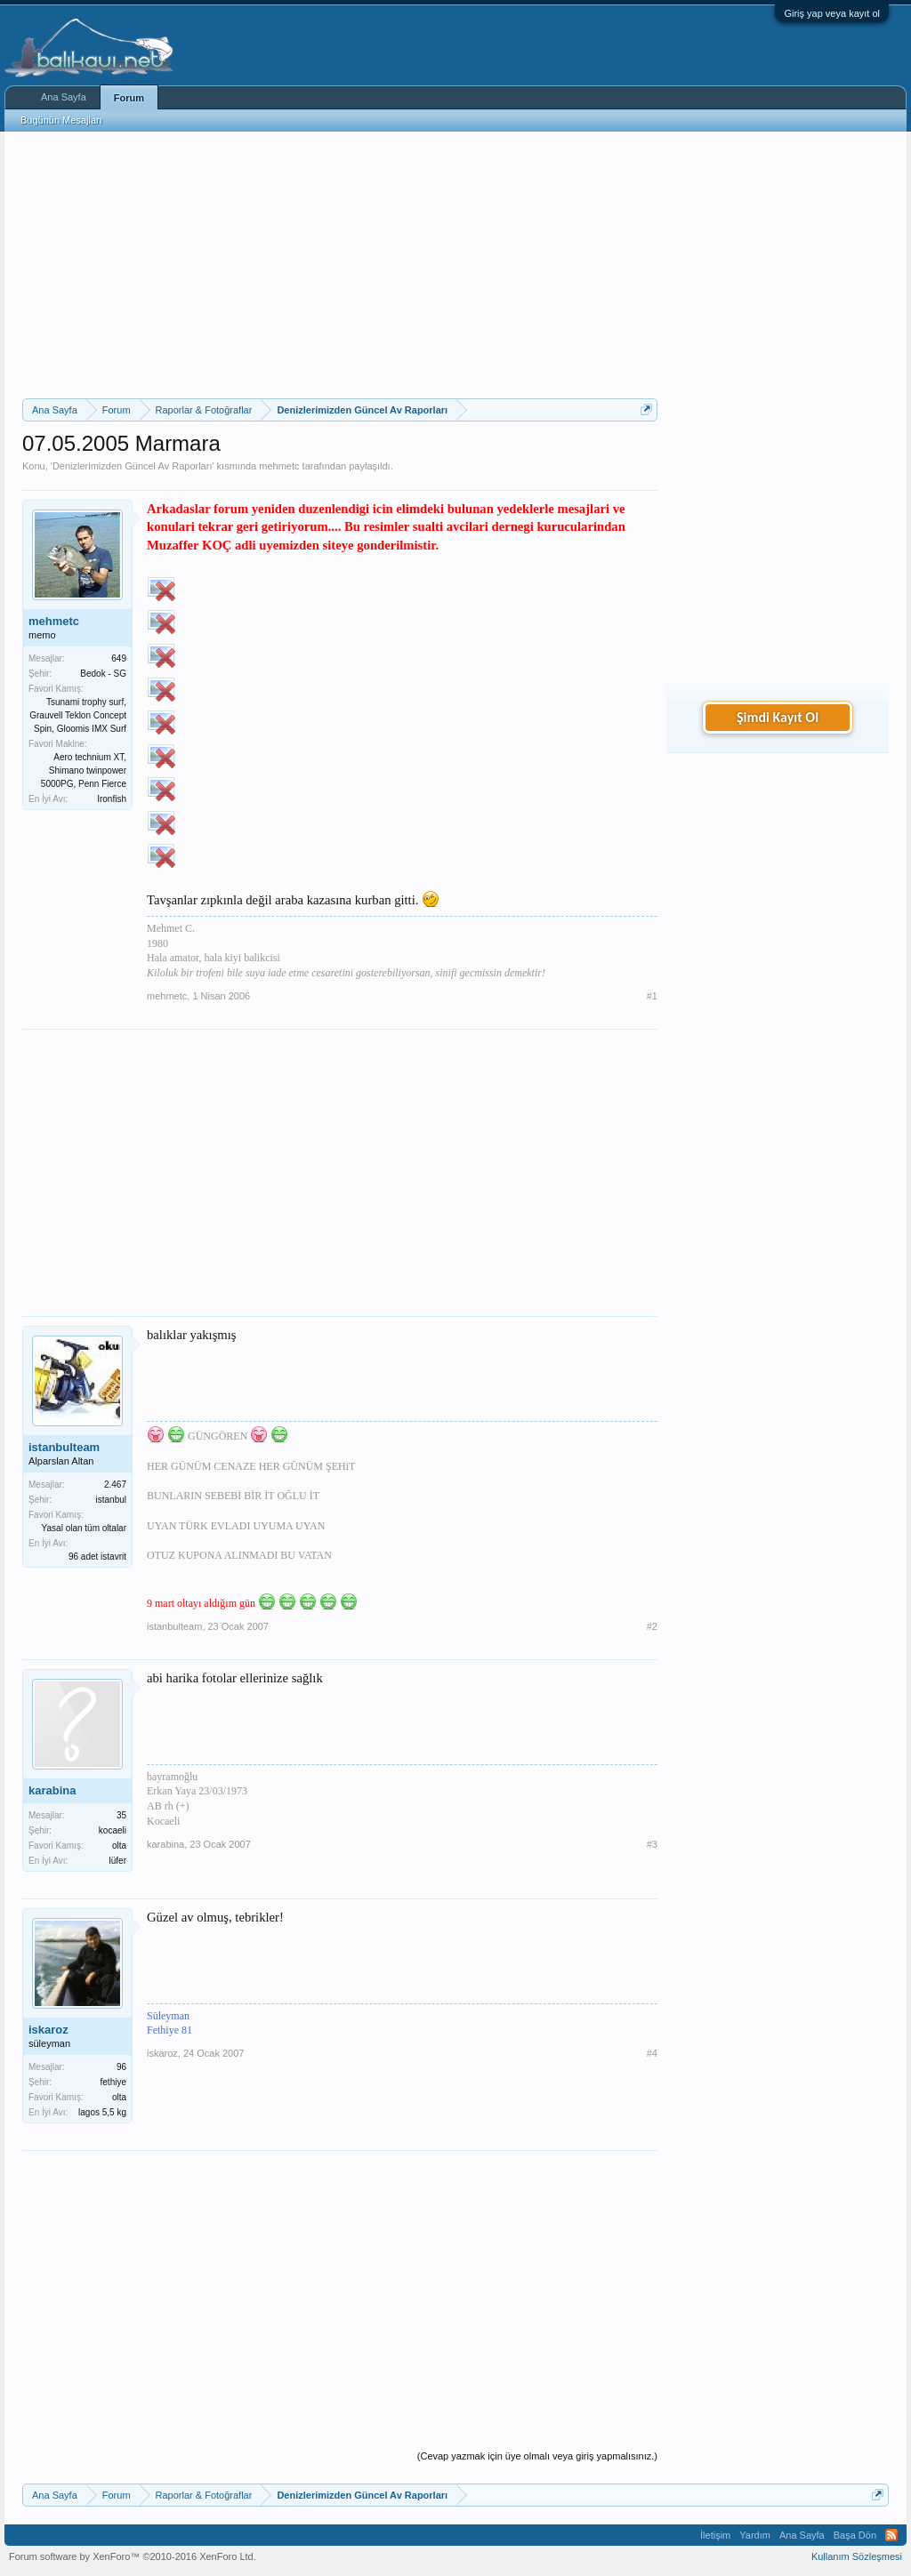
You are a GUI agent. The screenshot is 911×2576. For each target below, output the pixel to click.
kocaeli (112, 1830)
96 (121, 2067)
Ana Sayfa (63, 97)
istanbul (111, 1500)
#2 (652, 1626)
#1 (652, 996)
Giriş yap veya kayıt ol (832, 13)
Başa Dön (855, 2535)
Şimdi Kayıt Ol (777, 717)
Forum (129, 97)
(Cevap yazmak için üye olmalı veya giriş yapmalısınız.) (537, 2456)
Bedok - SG (103, 673)
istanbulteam (64, 1447)
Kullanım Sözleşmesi (856, 2556)
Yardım (754, 2535)
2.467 (115, 1484)
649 (118, 658)
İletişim (715, 2535)
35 (121, 1815)
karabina (52, 1790)
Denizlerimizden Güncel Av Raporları (132, 466)
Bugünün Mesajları (61, 120)
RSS (891, 2535)
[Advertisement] (339, 264)
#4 (652, 2053)
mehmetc (279, 466)
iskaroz (48, 2029)
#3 (652, 1844)
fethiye (113, 2082)
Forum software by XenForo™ (132, 2556)
